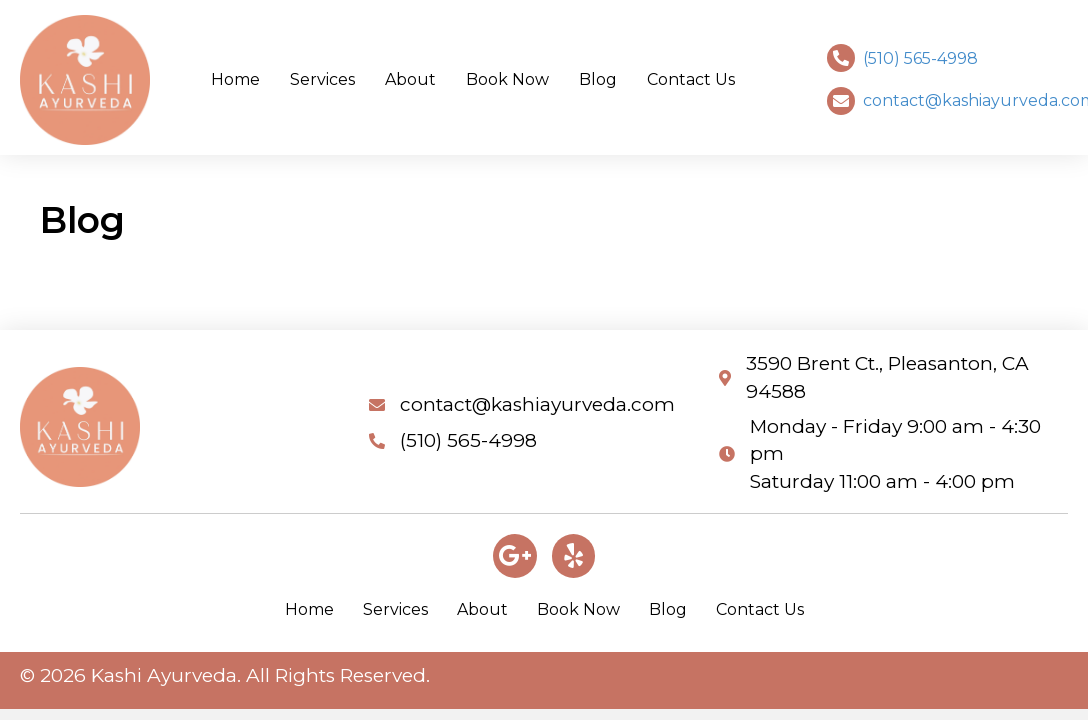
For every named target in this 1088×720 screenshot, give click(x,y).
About (482, 609)
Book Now (578, 609)
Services (395, 609)
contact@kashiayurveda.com (537, 404)
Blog (668, 609)
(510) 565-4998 (920, 58)
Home (309, 609)
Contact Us (760, 609)
